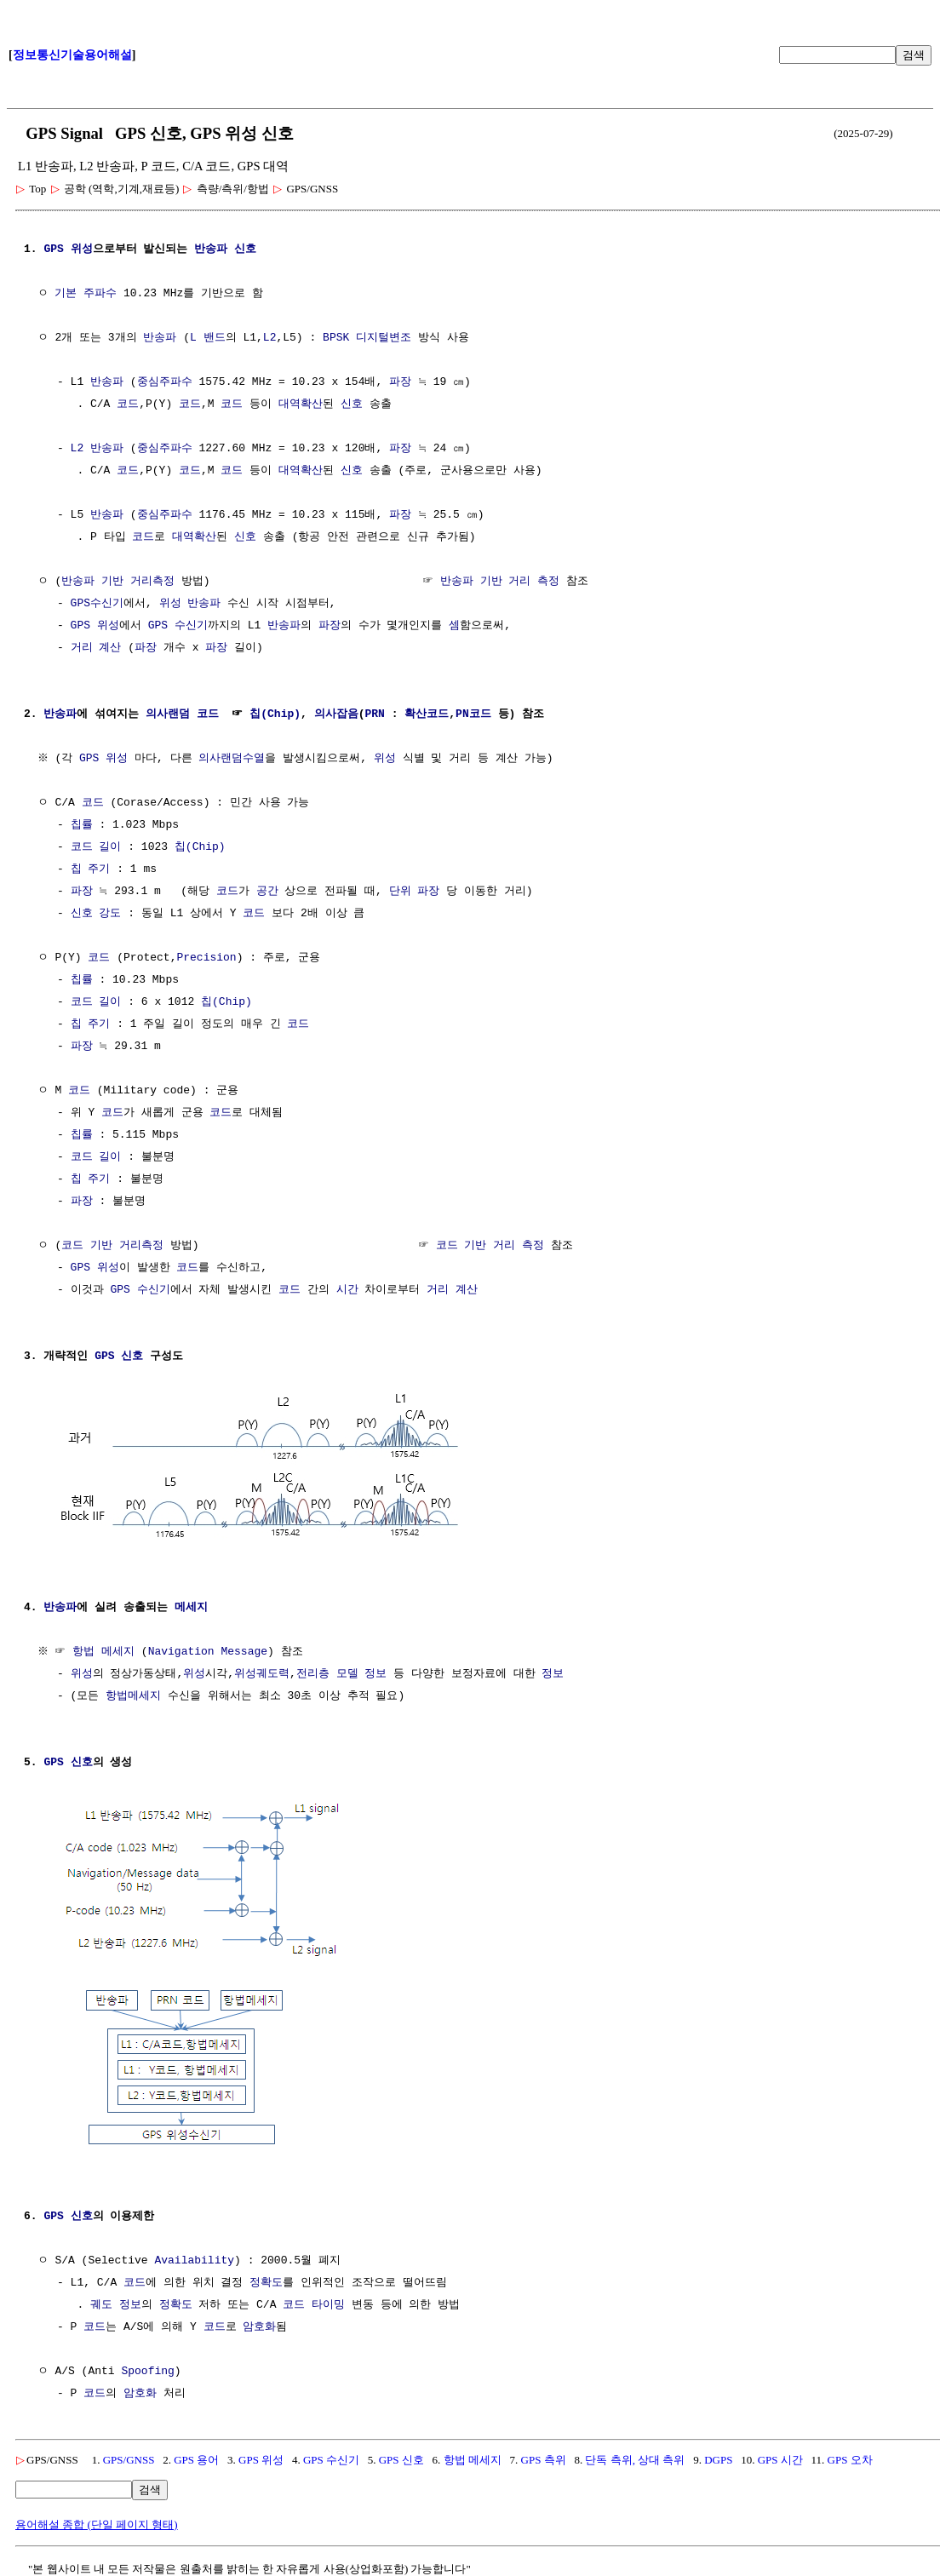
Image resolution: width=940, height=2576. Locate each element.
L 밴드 (208, 338)
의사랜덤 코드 (182, 714)
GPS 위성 (67, 249)
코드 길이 (96, 847)
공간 (267, 891)
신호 (245, 249)
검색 (914, 55)
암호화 (259, 2324)
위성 (170, 603)
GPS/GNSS (129, 2456)
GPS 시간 (780, 2456)
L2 (270, 338)
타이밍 (328, 2301)
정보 (375, 1672)
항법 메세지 (106, 1650)
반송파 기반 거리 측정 (499, 581)
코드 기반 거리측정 (112, 1246)
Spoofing (147, 2368)
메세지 (191, 1606)
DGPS (718, 2456)
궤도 (101, 2301)
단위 (400, 891)
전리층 (313, 1672)
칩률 (82, 825)
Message (246, 1650)
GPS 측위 (543, 2456)
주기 (99, 869)
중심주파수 (164, 382)
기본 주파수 (85, 293)
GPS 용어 (196, 2456)
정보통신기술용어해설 (72, 55)
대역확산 (300, 404)
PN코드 (473, 714)
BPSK (336, 338)
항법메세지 (133, 1694)
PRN (374, 714)
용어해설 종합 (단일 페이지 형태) (96, 2521)
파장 (400, 382)
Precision (206, 958)
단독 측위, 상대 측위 (635, 2456)
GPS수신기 (97, 603)
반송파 (210, 249)
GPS (104, 1356)
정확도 (266, 2279)
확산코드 (426, 714)
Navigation (183, 1650)
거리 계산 (96, 648)
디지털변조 (383, 338)
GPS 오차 (850, 2456)
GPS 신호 (401, 2456)
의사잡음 (336, 714)
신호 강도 (96, 913)
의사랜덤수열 (234, 758)
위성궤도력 (261, 1672)
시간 (347, 1290)
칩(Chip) (275, 714)
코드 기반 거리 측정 (490, 1246)
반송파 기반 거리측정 (118, 581)
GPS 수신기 (178, 626)
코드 (128, 404)
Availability (194, 2257)
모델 (347, 1672)
